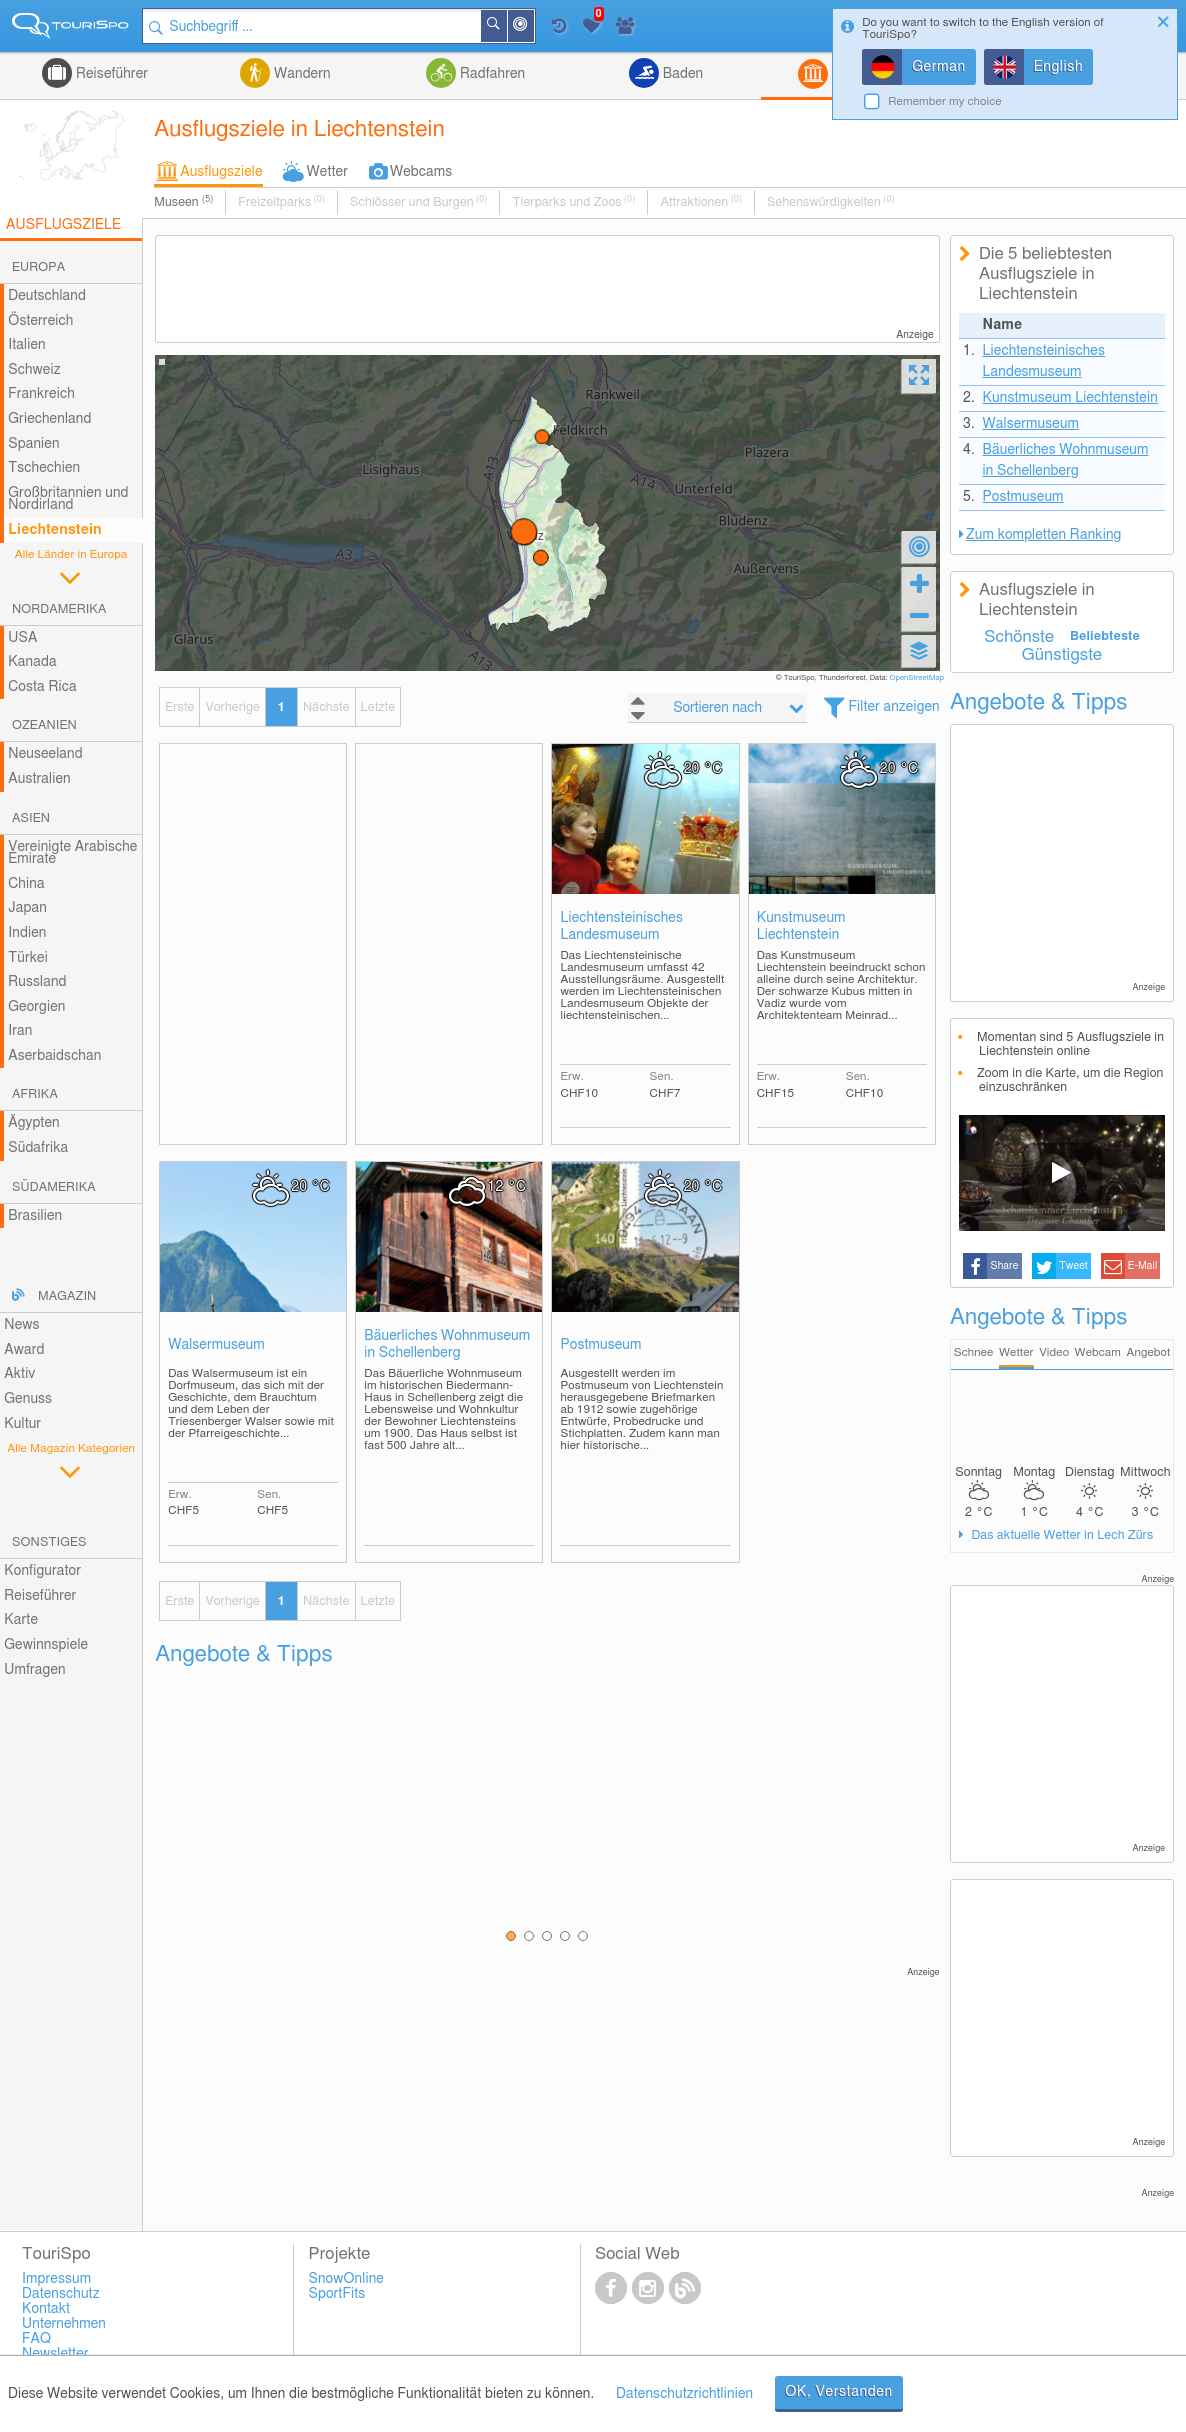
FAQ (36, 2339)
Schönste (1019, 637)
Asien (31, 818)
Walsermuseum (216, 1345)
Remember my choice (945, 101)
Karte (21, 1620)
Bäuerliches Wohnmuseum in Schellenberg (447, 1344)
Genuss (28, 1399)
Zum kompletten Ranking (1043, 535)
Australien (39, 779)
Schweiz (34, 370)
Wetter (327, 172)
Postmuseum (600, 1345)
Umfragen (34, 1670)
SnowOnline (345, 2279)
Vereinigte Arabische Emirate (72, 853)
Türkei (28, 958)
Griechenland (49, 419)
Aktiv (19, 1374)
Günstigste (1062, 655)
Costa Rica (42, 687)
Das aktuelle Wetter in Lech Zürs (1060, 1535)
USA (22, 638)
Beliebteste (1105, 636)
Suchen (506, 26)
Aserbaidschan (54, 1056)
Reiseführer (110, 74)
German (939, 67)
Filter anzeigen (893, 707)
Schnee (974, 1352)
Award (24, 1350)
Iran (20, 1031)
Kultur (22, 1424)
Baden (681, 74)
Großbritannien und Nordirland (68, 499)
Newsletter (55, 2354)
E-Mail (1143, 1266)
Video (1054, 1352)
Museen (183, 202)
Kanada (32, 662)
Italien (26, 345)
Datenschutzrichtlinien (684, 2394)
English (1059, 67)
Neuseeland (45, 754)
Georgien (36, 1007)
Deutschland (47, 296)
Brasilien (35, 1216)
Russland (37, 982)
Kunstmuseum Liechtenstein (801, 926)
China (26, 884)
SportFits (336, 2294)
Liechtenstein (55, 530)
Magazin (67, 1296)
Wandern (300, 74)
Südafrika (38, 1148)
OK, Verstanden (839, 2392)
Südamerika (54, 1187)
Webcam (1098, 1352)
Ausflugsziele (221, 172)
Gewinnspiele (46, 1645)
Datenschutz (61, 2294)
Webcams (421, 172)
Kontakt (46, 2309)
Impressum (56, 2279)
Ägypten (33, 1123)
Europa (38, 267)
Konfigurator (42, 1571)
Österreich (40, 321)
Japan (27, 908)
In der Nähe (533, 27)
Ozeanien (44, 725)
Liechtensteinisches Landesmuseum (621, 926)
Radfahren (490, 74)
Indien (27, 933)
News (21, 1325)
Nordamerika (59, 609)
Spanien (33, 444)
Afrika (35, 1094)
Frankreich (41, 394)
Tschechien (44, 468)
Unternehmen (64, 2324)
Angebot (1149, 1352)
